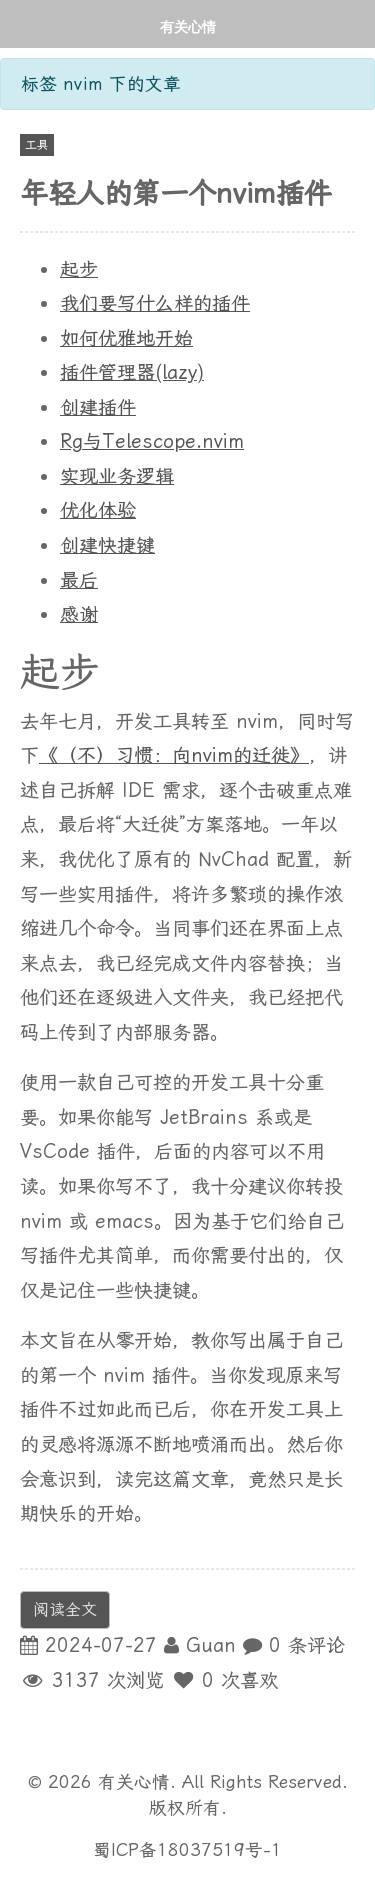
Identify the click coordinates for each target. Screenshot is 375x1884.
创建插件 (98, 407)
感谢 (79, 614)
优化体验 (98, 510)
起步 (79, 269)
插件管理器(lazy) (132, 372)
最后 (79, 580)
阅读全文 (65, 1609)
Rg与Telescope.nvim (152, 441)
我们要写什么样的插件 (155, 303)
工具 (37, 145)
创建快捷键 (107, 545)
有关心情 (188, 26)
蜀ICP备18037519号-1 (187, 1850)
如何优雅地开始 (126, 338)
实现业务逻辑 (117, 476)
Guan (211, 1645)
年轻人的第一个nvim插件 (176, 193)
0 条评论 (307, 1645)
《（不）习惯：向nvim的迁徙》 (174, 755)
